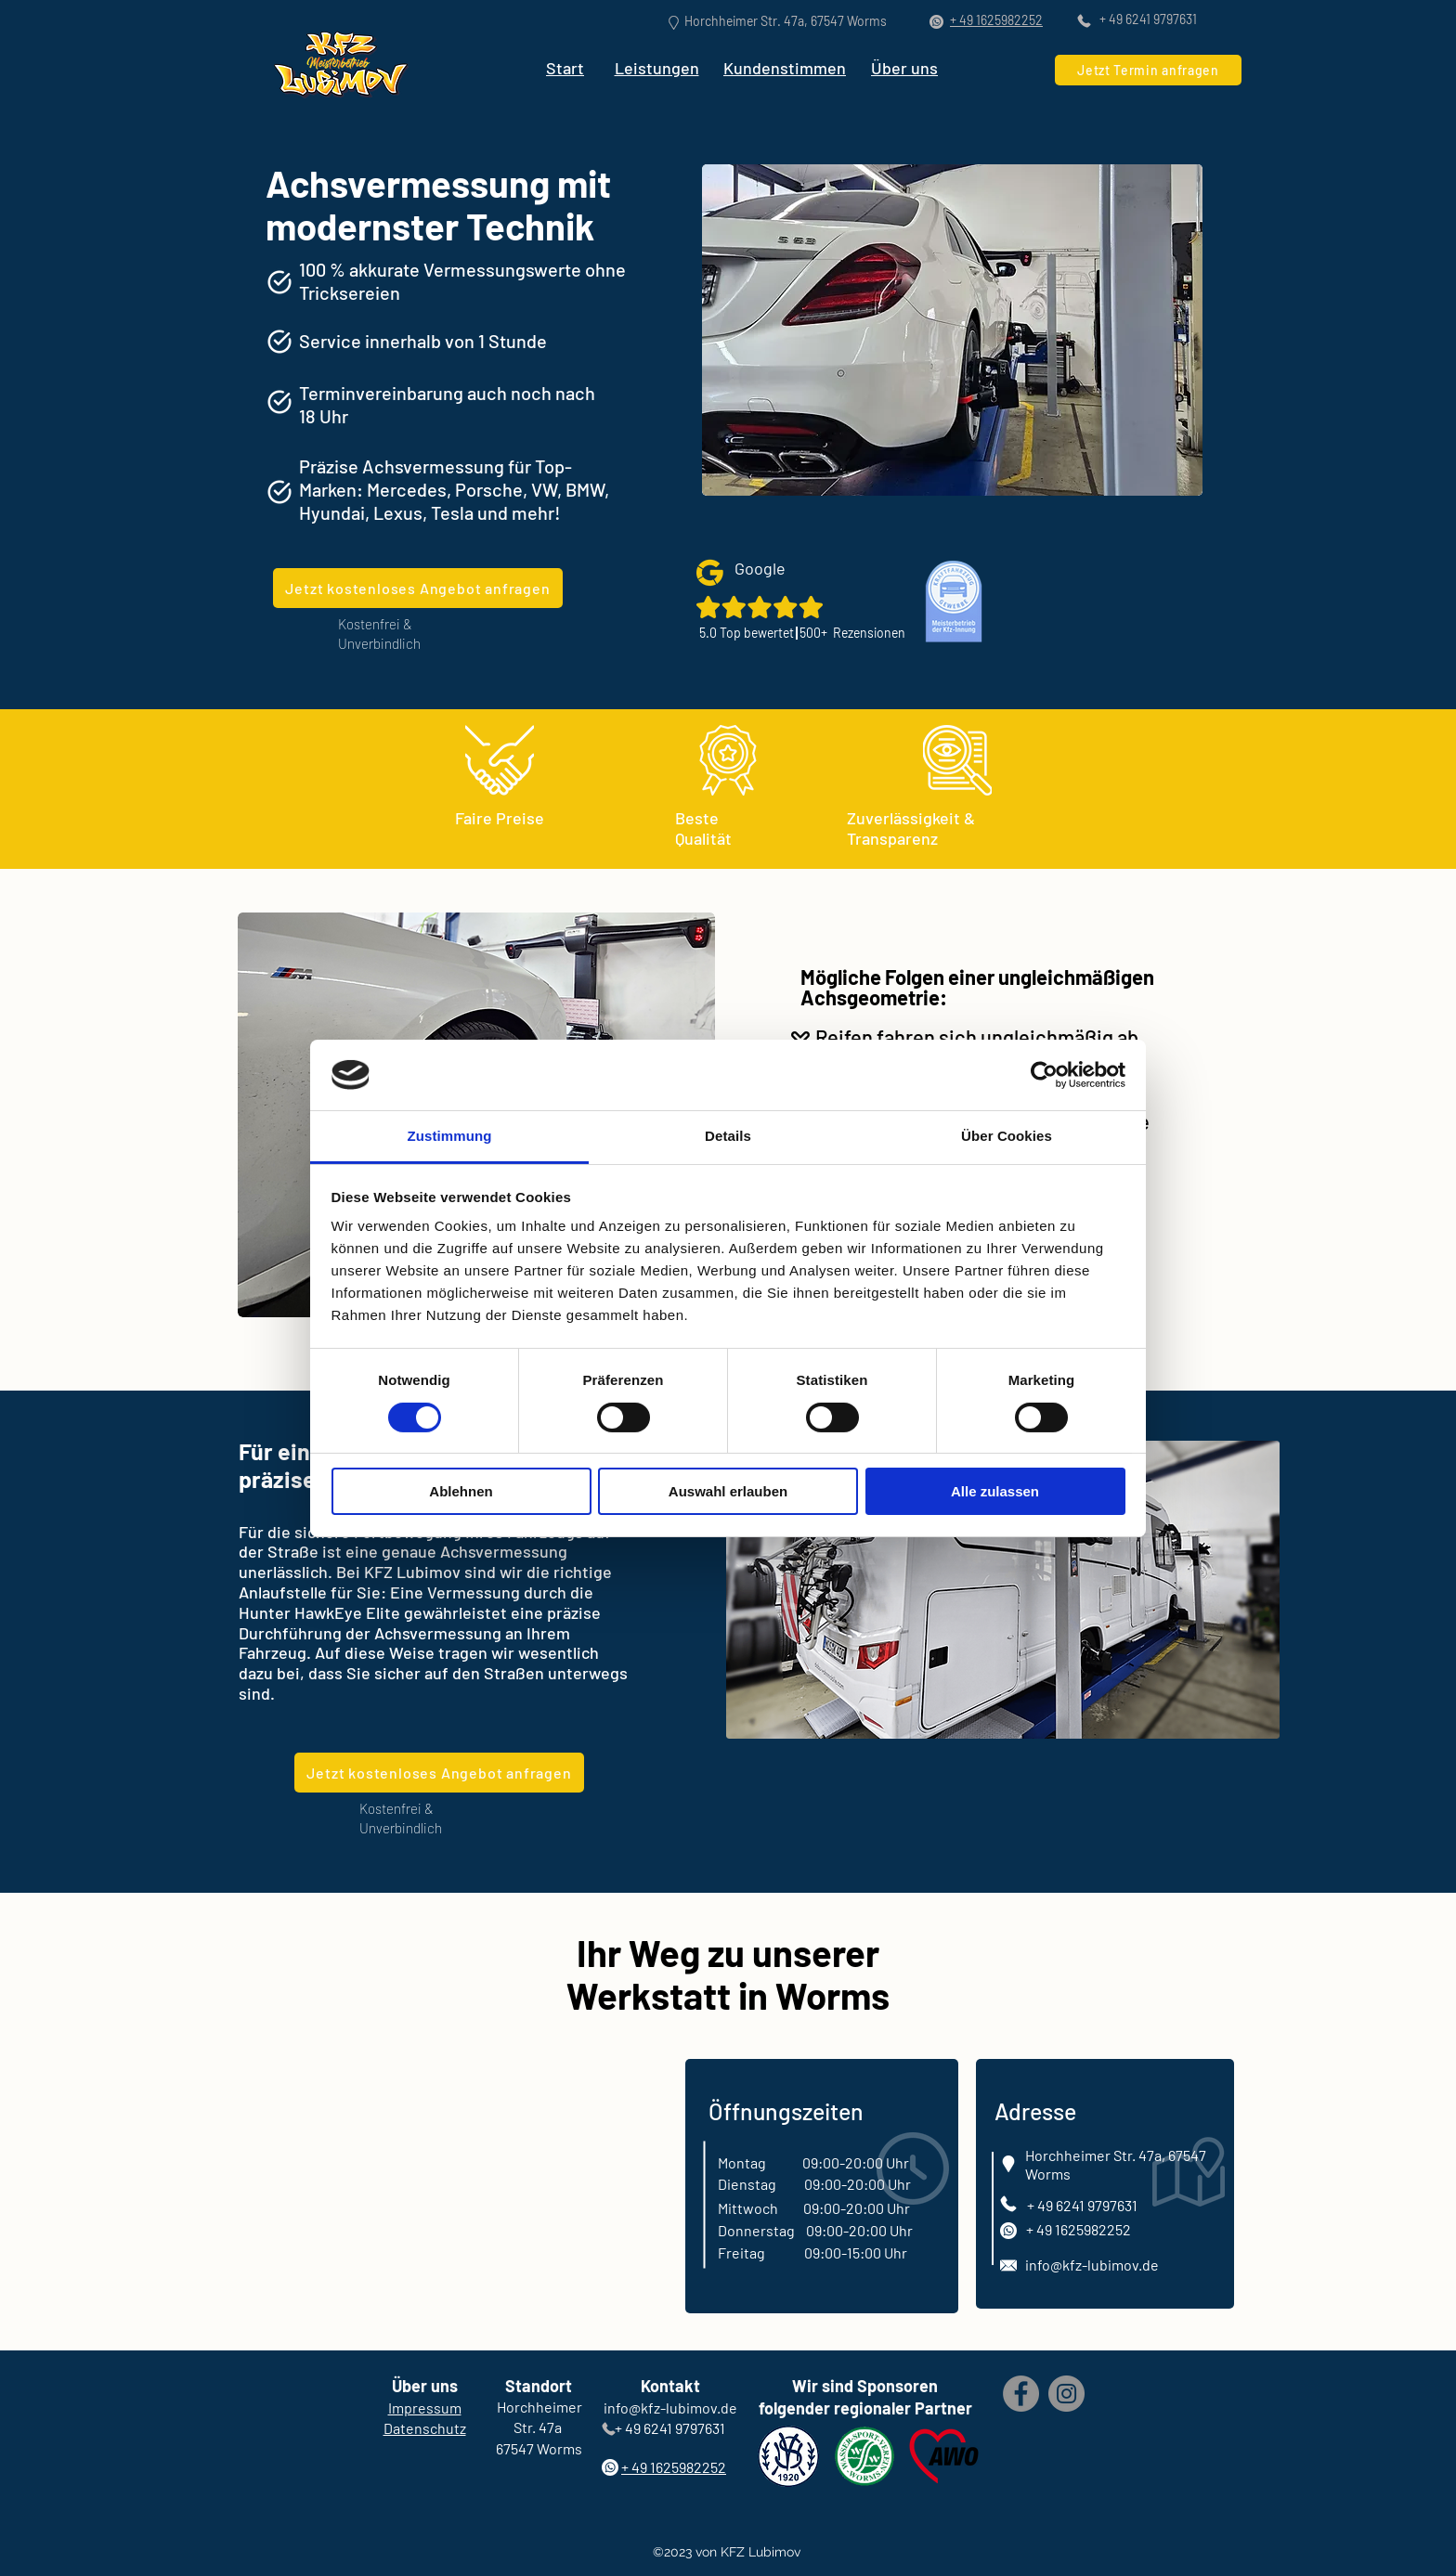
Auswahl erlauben (728, 1491)
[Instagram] (1066, 2393)
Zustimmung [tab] (450, 1136)
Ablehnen (460, 1491)
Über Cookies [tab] (1006, 1136)
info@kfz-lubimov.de (1092, 2264)
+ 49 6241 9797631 (1148, 19)
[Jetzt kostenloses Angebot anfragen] (418, 588)
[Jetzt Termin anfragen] (1148, 70)
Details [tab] (728, 1136)
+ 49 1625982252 (1078, 2229)
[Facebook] (1021, 2393)
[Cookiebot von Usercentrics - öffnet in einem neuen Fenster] (1044, 1075)
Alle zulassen (995, 1491)
